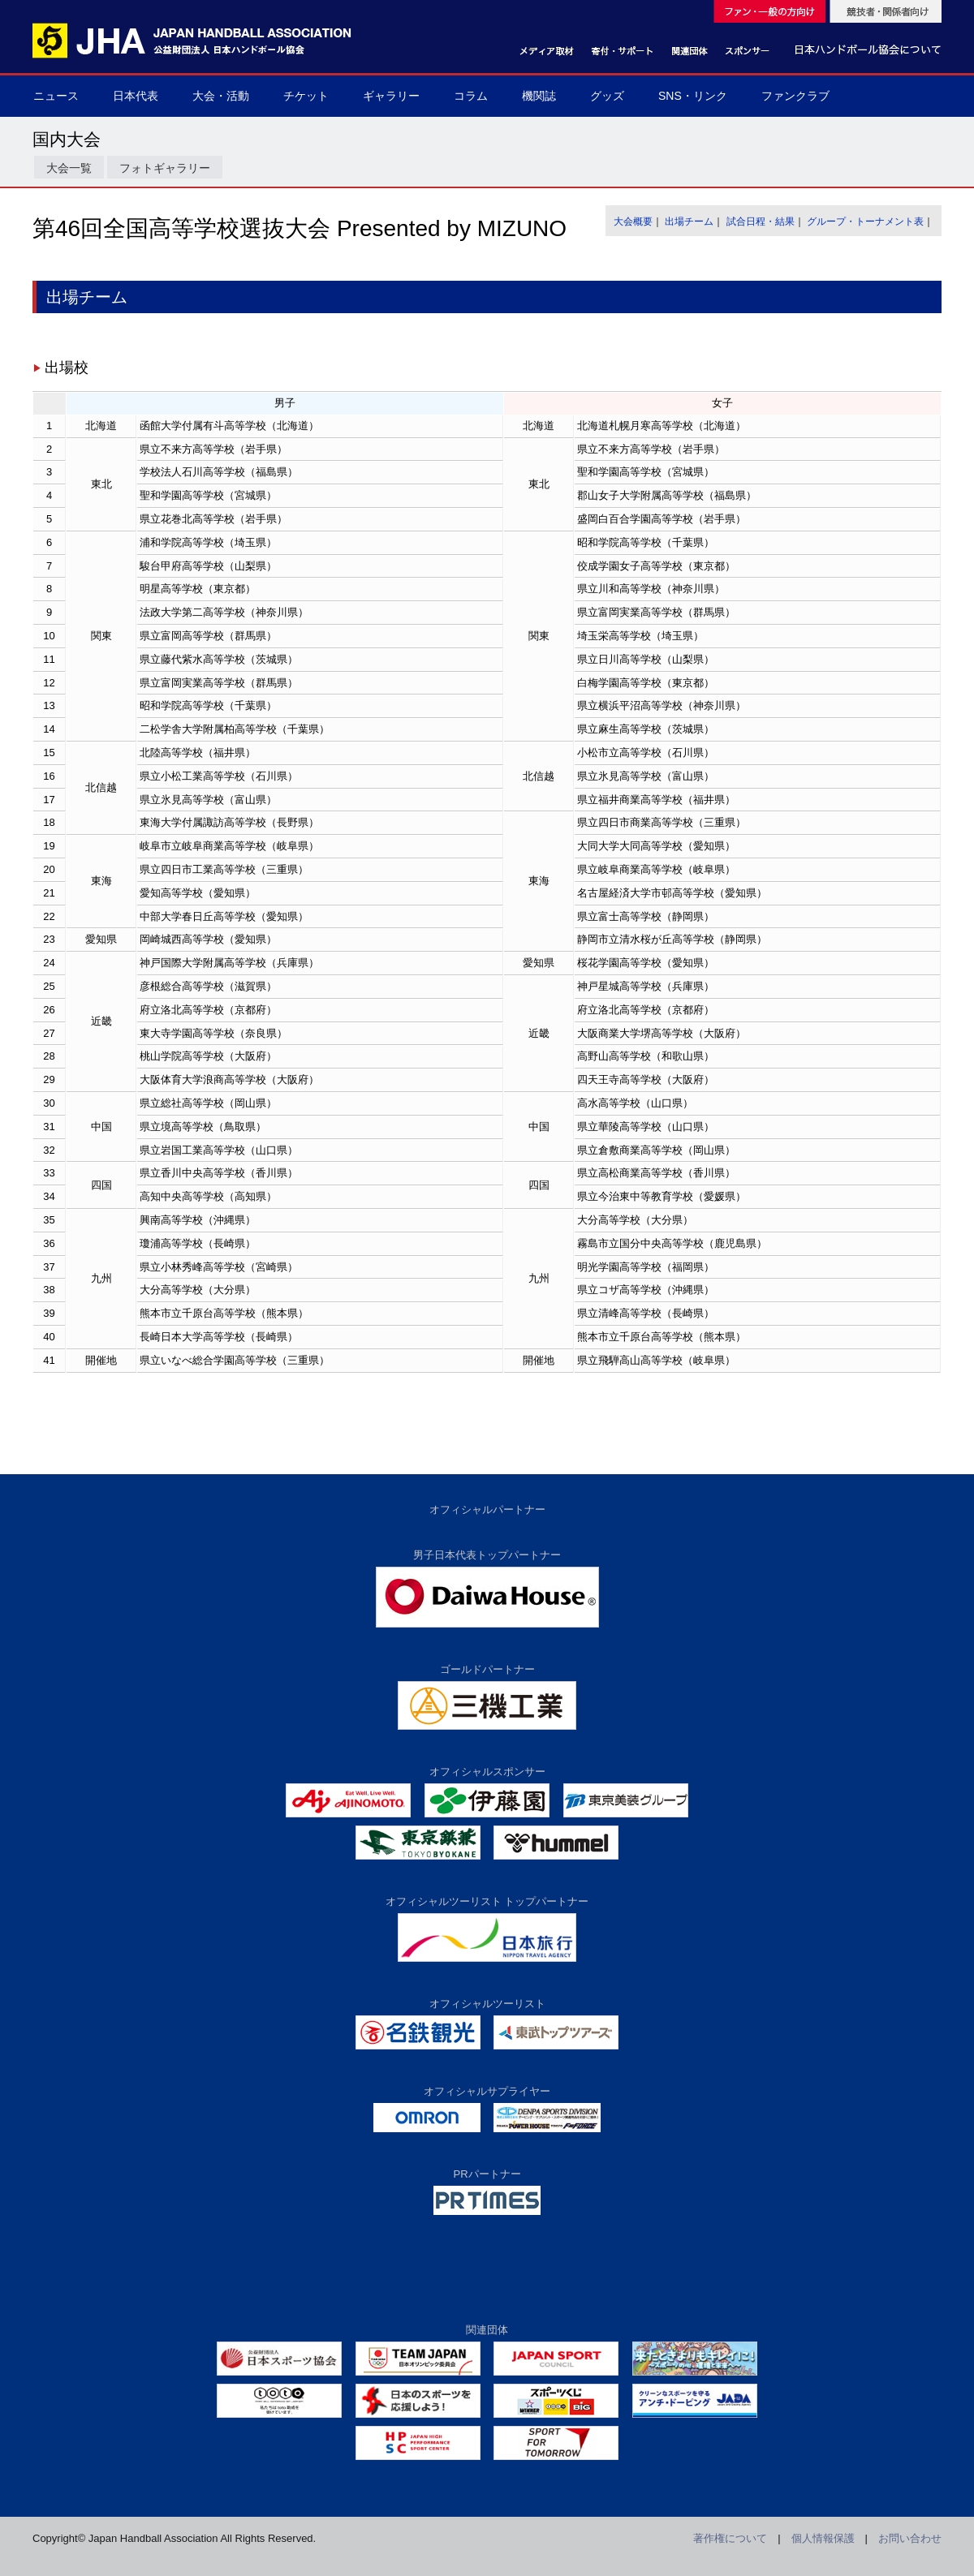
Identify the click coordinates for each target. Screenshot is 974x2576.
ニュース (56, 95)
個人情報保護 (823, 2538)
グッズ (607, 95)
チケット (306, 95)
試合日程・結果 (760, 221)
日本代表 (135, 95)
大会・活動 (220, 95)
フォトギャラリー (164, 167)
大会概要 (633, 221)
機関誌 (539, 95)
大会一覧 (69, 167)
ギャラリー (391, 95)
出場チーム (689, 221)
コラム (471, 95)
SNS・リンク (692, 95)
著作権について (730, 2538)
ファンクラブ (795, 95)
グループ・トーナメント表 (865, 221)
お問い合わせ (910, 2538)
